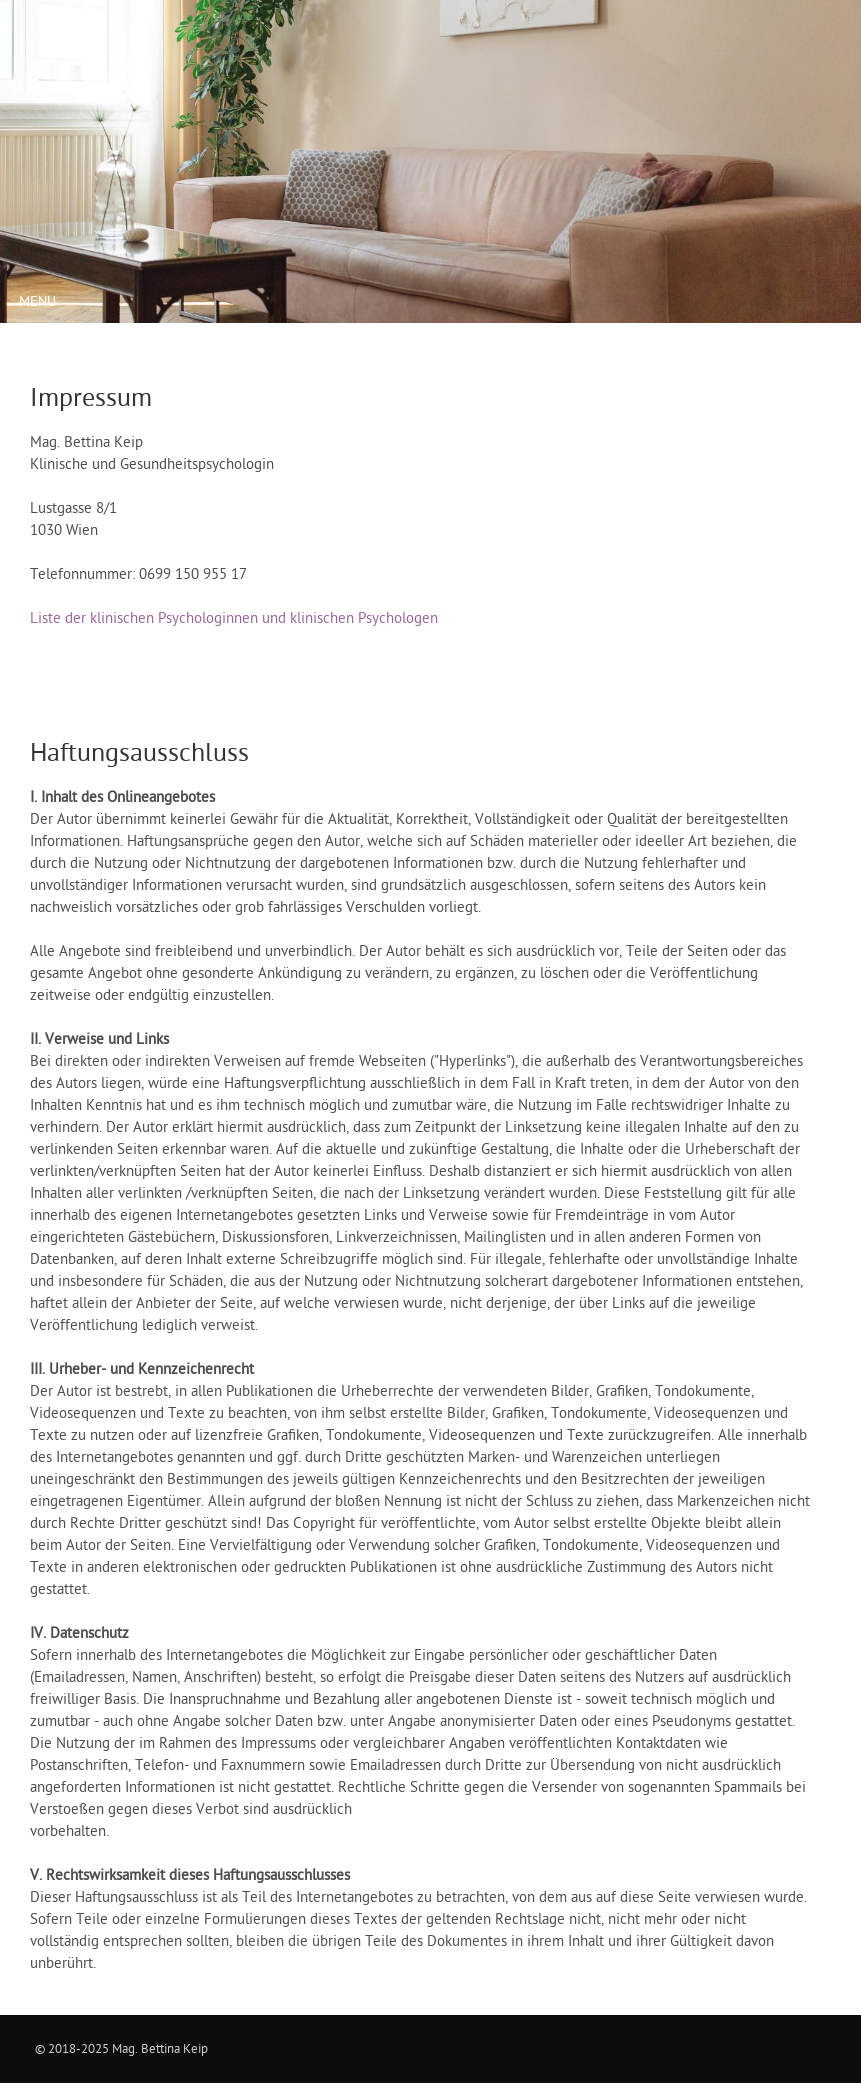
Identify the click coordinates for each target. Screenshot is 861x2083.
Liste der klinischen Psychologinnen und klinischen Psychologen (234, 618)
